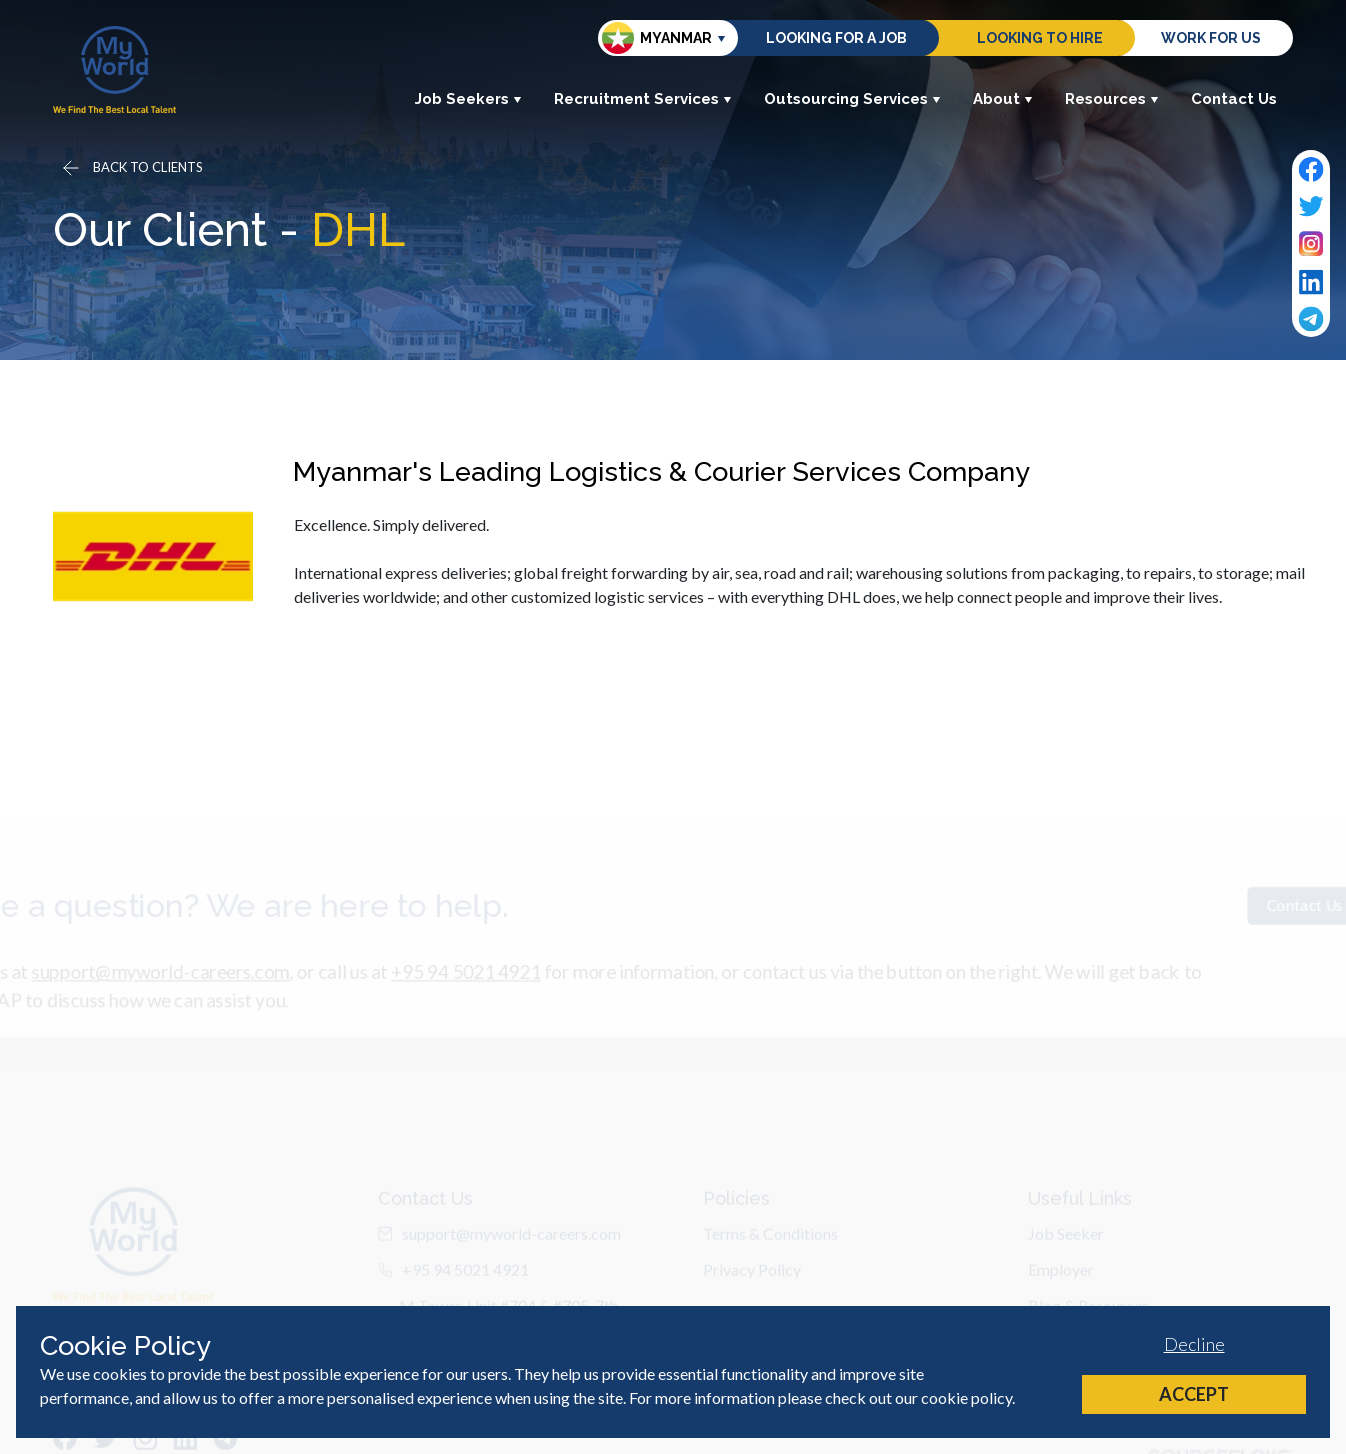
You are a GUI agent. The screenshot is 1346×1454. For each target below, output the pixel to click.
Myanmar (657, 38)
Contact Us (1234, 99)
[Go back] (131, 168)
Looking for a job (836, 38)
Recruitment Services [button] (643, 99)
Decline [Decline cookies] (1194, 1344)
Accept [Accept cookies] (1194, 1394)
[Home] (114, 69)
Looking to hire (1040, 38)
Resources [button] (1112, 99)
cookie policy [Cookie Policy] (966, 1397)
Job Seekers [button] (468, 99)
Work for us (1211, 38)
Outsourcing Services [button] (852, 99)
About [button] (1003, 99)
